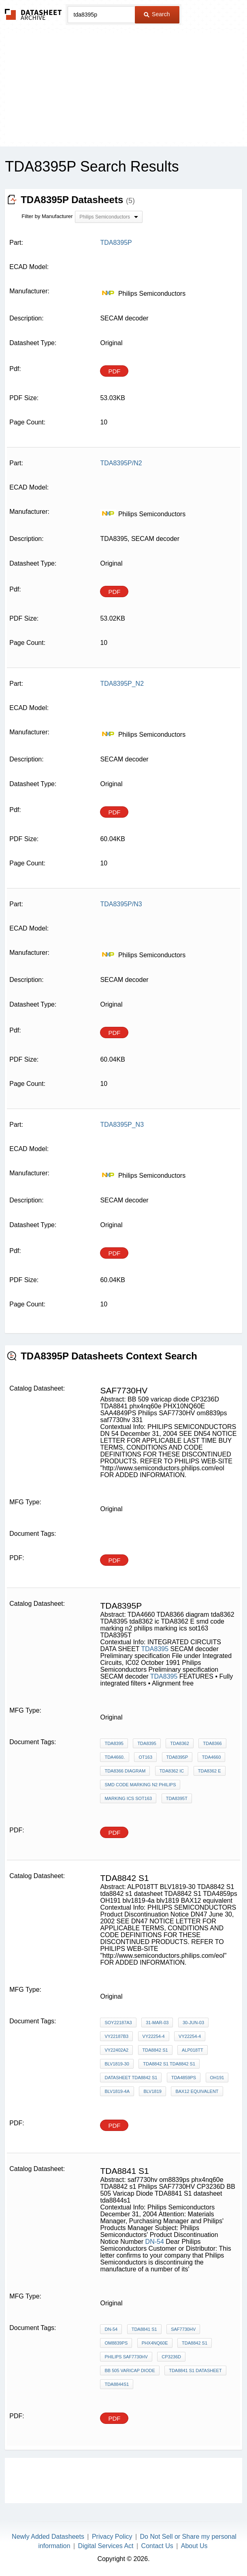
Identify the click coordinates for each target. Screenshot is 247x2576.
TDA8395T (176, 1798)
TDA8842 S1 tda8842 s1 (169, 2063)
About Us (194, 2545)
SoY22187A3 (118, 2022)
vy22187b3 (116, 2036)
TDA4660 (211, 1757)
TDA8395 (155, 1648)
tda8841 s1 (144, 2329)
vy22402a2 (116, 2050)
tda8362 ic (172, 1770)
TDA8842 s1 (155, 2050)
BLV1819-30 (116, 2063)
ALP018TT (192, 2050)
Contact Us (157, 2545)
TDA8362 (179, 1743)
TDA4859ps (183, 2077)
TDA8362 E (209, 1770)
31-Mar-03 (157, 2022)
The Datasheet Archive (33, 14)
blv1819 (152, 2091)
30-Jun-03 (193, 2022)
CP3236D (171, 2356)
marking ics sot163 (128, 1798)
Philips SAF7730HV (125, 2356)
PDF (114, 371)
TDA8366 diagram (124, 1770)
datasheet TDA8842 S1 (130, 2077)
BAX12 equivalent (196, 2091)
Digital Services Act (106, 2545)
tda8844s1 (116, 2384)
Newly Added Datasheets (48, 2536)
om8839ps (116, 2343)
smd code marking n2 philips (140, 1784)
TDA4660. (114, 1757)
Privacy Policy (112, 2536)
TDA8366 (212, 1743)
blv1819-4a (117, 2091)
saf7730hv (183, 2329)
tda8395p (177, 1757)
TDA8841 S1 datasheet (195, 2370)
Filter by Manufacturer (46, 216)
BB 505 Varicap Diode (129, 2370)
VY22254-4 (154, 2036)
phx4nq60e (155, 2343)
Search (157, 14)
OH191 (217, 2077)
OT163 (145, 1757)
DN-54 (154, 2241)
